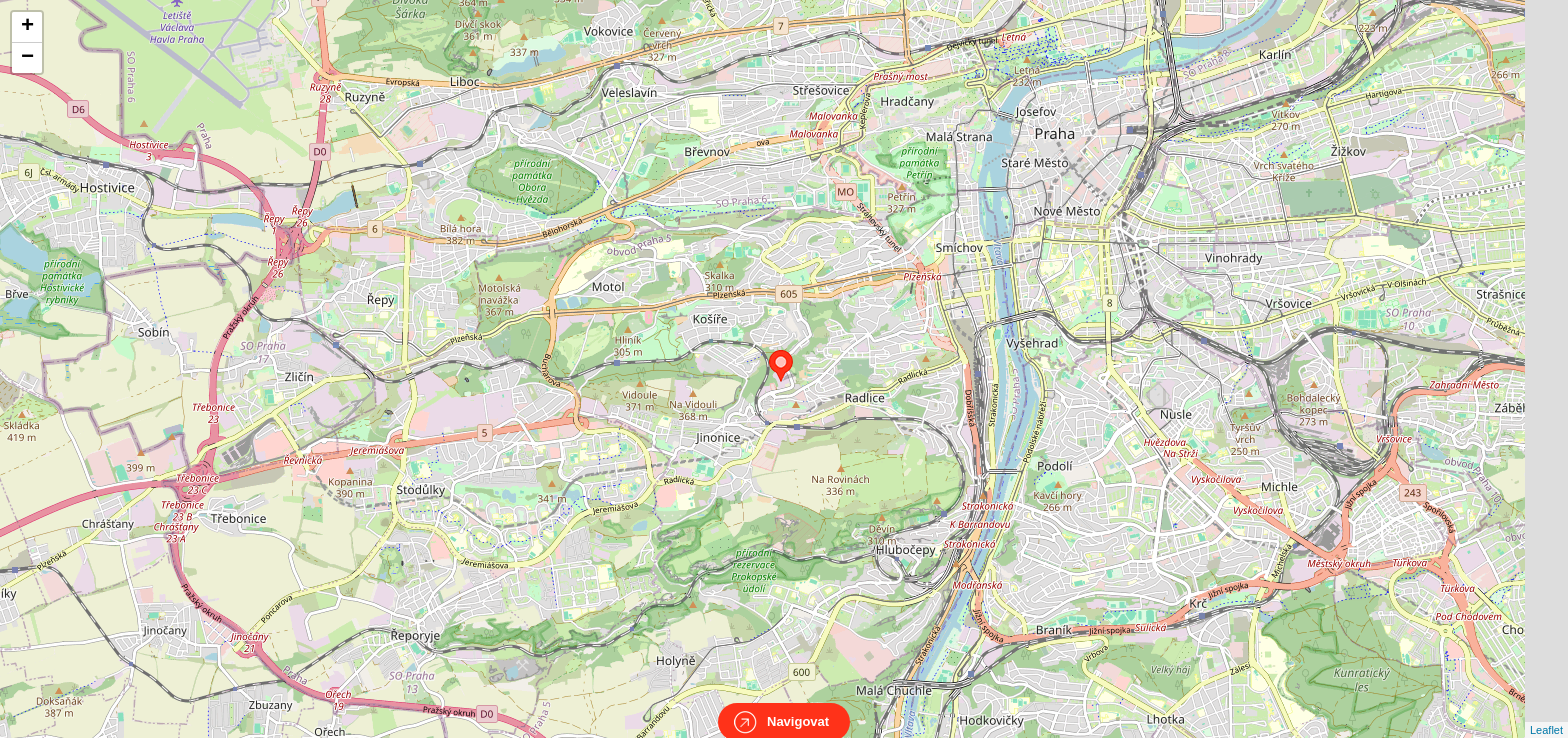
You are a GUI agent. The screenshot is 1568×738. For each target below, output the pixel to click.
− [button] (27, 58)
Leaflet (1546, 712)
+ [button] (27, 27)
